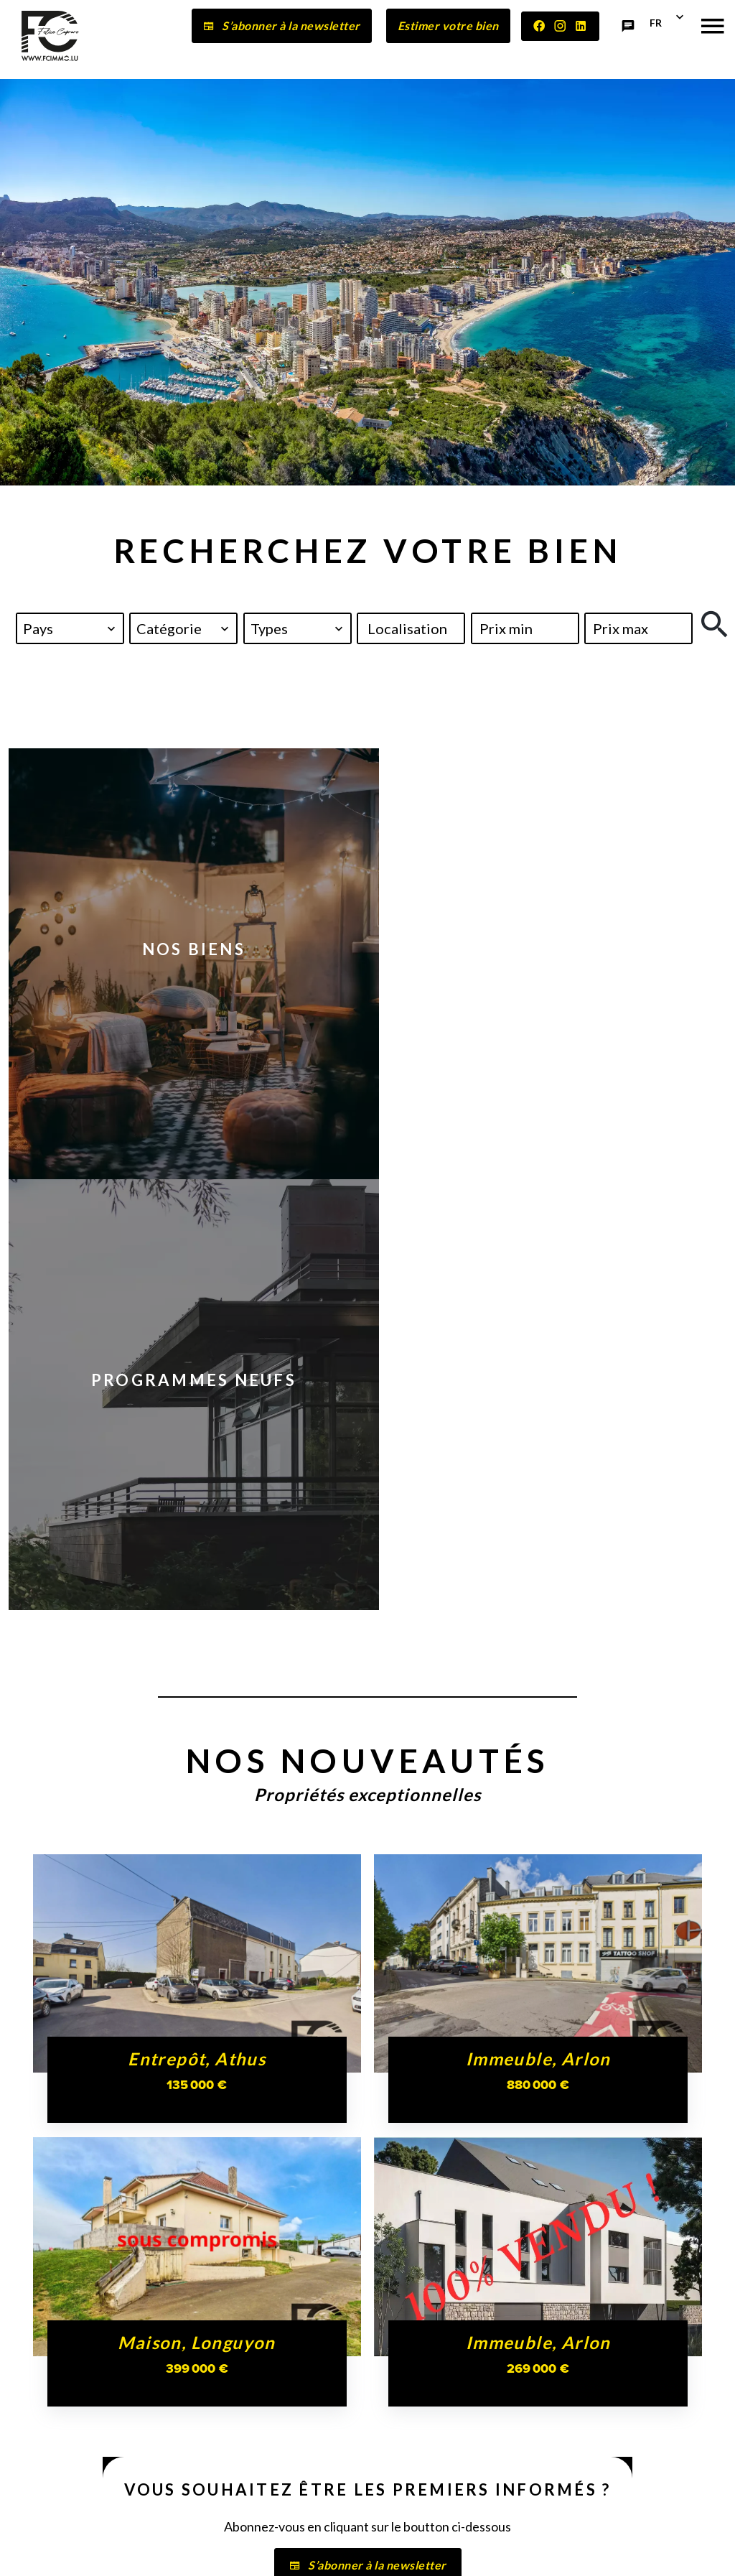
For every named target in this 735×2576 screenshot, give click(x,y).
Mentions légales (287, 2550)
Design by (653, 2551)
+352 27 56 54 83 (71, 2476)
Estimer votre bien (448, 25)
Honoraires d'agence (392, 2550)
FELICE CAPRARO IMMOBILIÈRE (80, 2338)
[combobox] (70, 628)
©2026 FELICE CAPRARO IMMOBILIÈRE (139, 2550)
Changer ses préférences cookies (535, 2550)
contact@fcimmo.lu (78, 2491)
